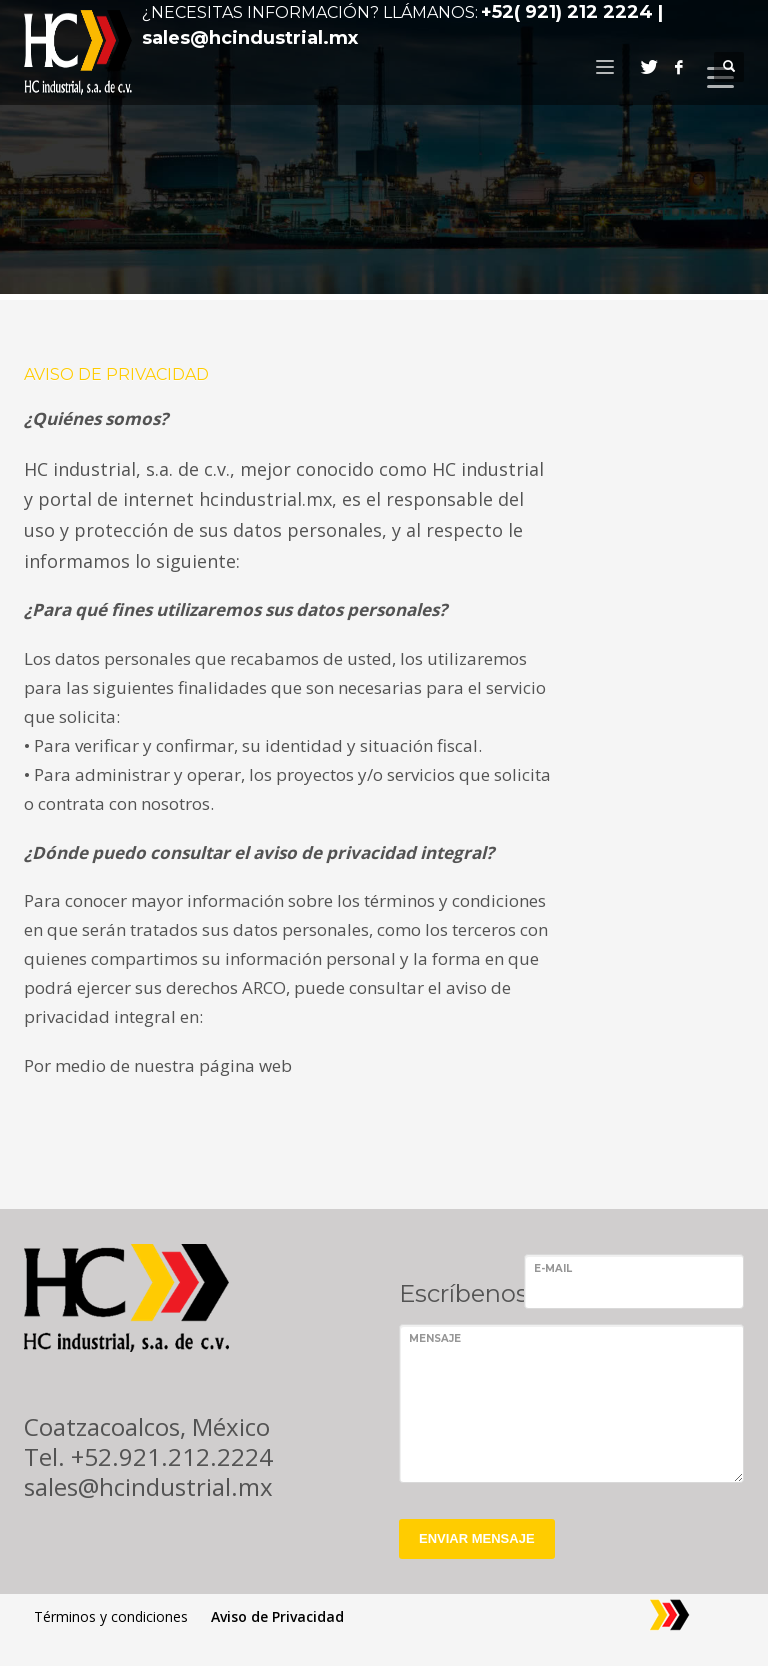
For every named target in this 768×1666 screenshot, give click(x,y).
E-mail (553, 1268)
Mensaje (435, 1338)
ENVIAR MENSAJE (477, 1538)
